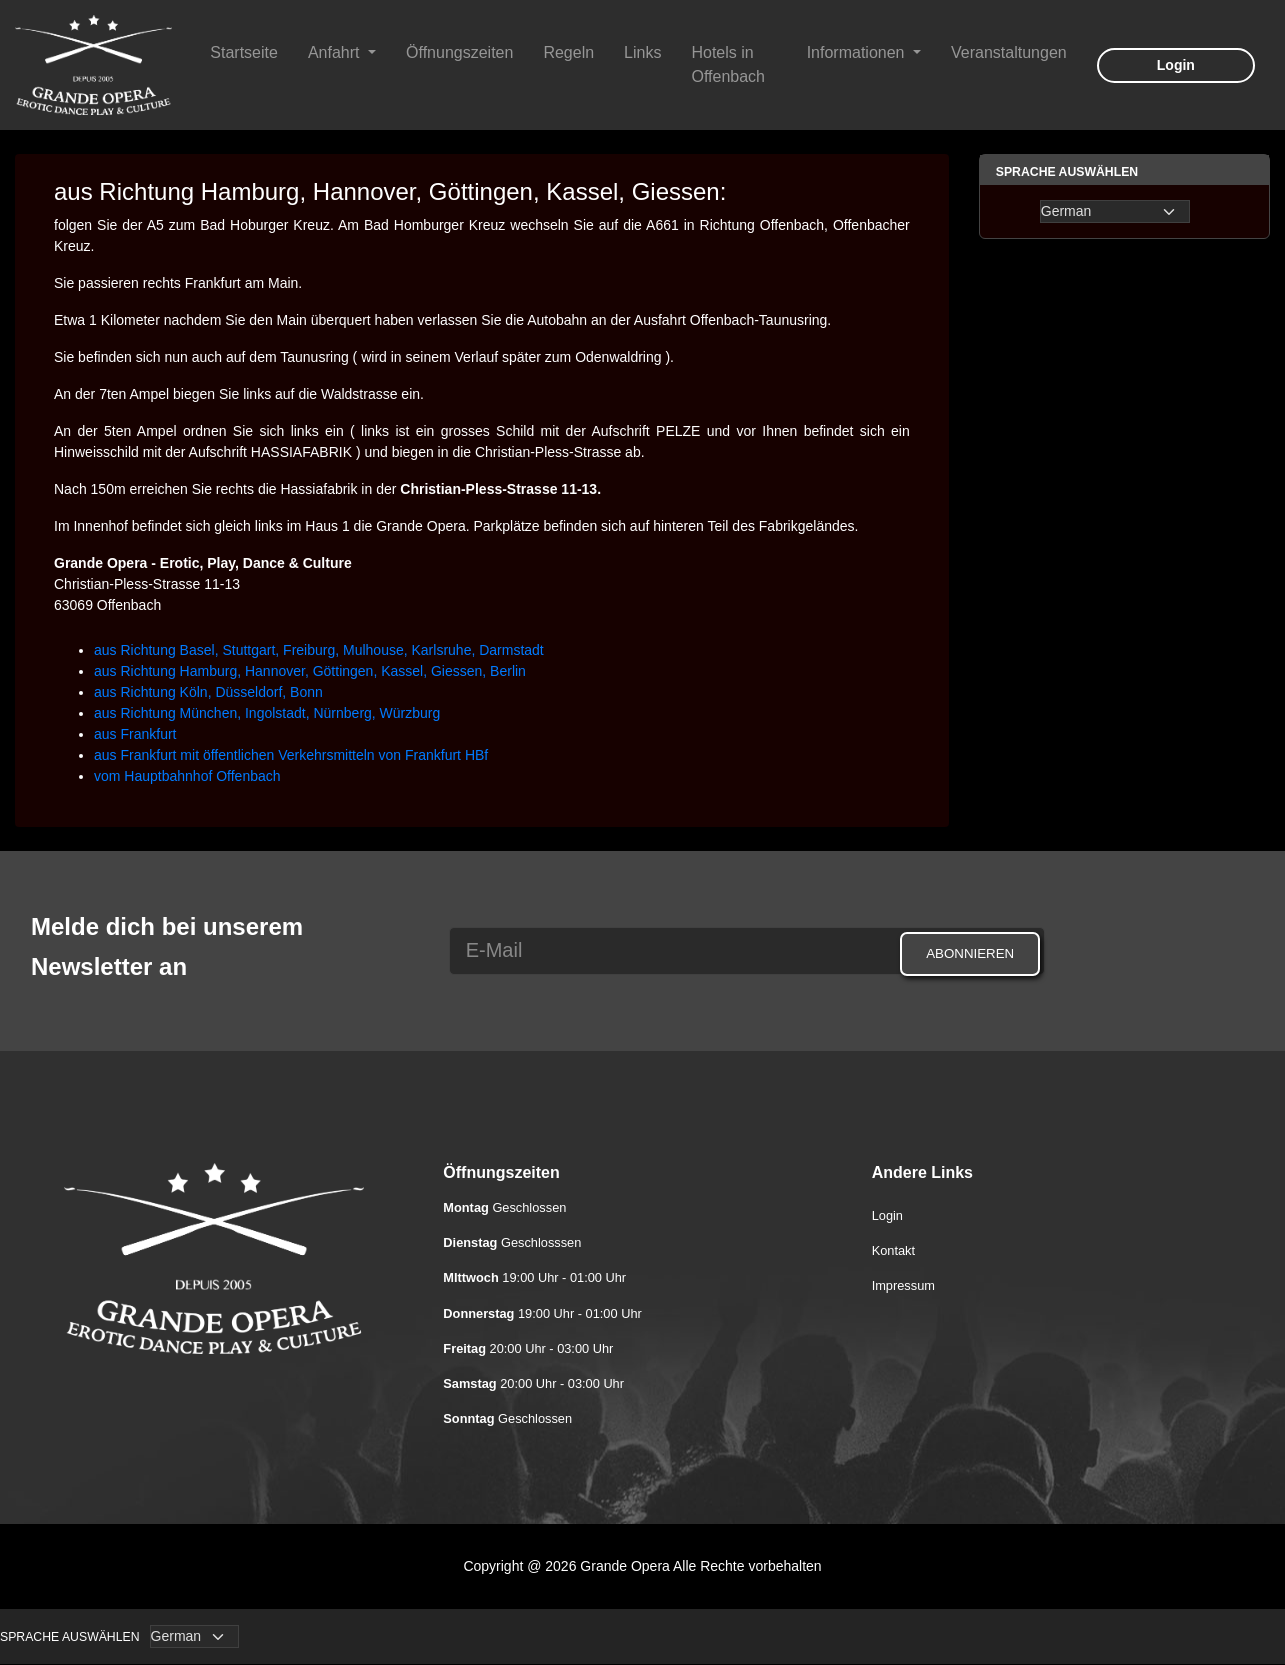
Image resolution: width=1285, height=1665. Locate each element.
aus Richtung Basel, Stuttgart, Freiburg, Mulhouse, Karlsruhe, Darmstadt (319, 650)
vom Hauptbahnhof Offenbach (187, 776)
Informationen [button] (858, 52)
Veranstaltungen (1009, 52)
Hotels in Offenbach (728, 64)
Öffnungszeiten (459, 52)
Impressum (903, 1285)
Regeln (568, 52)
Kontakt (893, 1250)
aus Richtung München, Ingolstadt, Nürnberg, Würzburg (267, 713)
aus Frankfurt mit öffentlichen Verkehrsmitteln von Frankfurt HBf (291, 755)
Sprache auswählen (70, 1637)
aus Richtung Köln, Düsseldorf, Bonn (208, 692)
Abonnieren (970, 953)
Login (1176, 65)
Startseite (244, 52)
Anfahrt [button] (336, 52)
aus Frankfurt (135, 734)
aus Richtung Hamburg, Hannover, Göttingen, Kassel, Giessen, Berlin (310, 671)
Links (642, 52)
